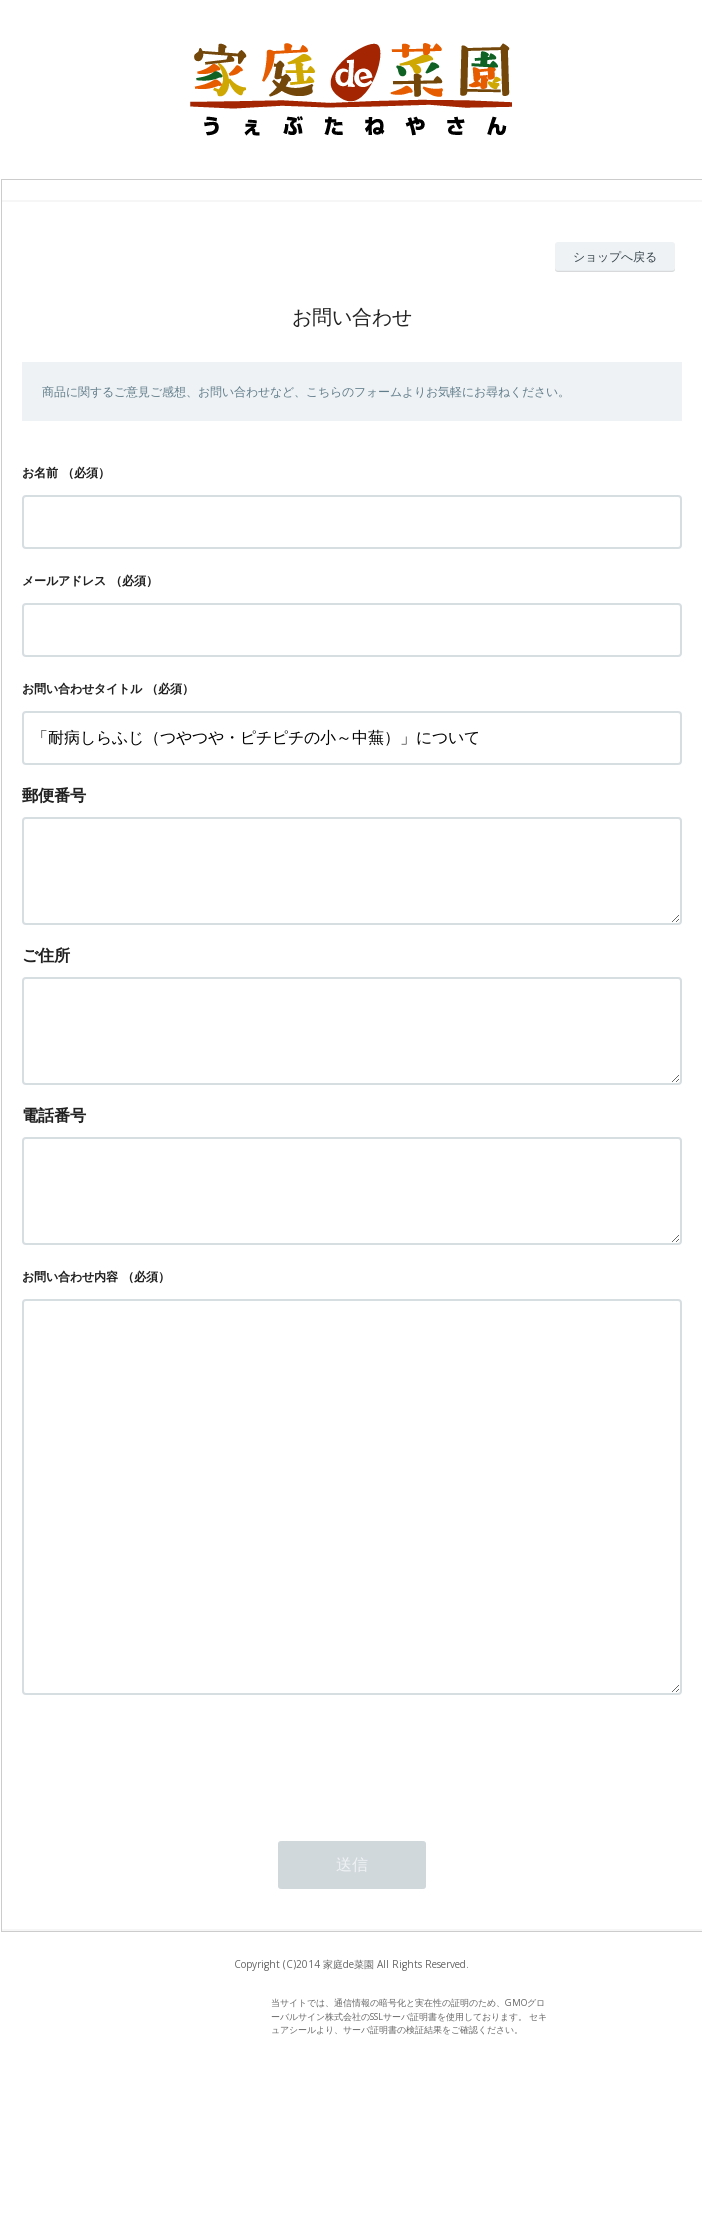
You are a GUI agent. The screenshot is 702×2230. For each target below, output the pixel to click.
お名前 (40, 472)
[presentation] (174, 1890)
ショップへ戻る (615, 256)
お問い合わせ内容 (70, 1324)
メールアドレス (64, 580)
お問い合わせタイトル (82, 688)
